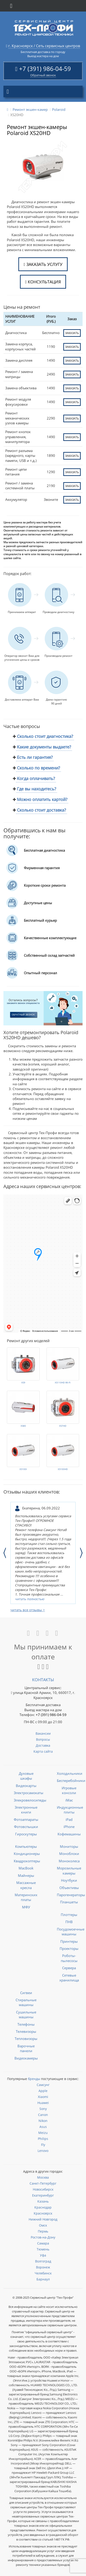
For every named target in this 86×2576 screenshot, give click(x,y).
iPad (69, 1819)
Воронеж (43, 2267)
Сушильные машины (26, 2014)
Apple (43, 2091)
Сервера (69, 1968)
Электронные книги (26, 1809)
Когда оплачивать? (36, 778)
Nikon (43, 2120)
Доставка (43, 1745)
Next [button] (81, 1553)
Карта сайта (43, 1751)
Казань (43, 2201)
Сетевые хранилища (69, 1977)
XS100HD (63, 1469)
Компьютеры (26, 1846)
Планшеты (69, 1902)
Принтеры (69, 1941)
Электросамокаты (28, 1792)
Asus (43, 2126)
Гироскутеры (26, 1834)
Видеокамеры (26, 2058)
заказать (72, 333)
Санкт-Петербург (43, 2183)
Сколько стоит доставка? (41, 810)
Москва (43, 2177)
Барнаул (43, 2279)
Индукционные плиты (70, 1809)
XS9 (23, 1382)
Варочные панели (26, 2048)
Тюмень (43, 2249)
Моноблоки (69, 1853)
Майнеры (26, 1875)
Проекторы (69, 1948)
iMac (69, 1800)
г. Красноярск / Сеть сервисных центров (44, 45)
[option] (43, 1553)
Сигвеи (26, 1992)
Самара (43, 2243)
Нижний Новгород (43, 2219)
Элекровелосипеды (30, 1800)
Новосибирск (43, 2189)
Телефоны (26, 2024)
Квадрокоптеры (27, 1861)
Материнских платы (26, 1897)
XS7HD (62, 1425)
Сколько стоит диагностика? (45, 736)
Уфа (43, 2255)
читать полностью (29, 1599)
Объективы (69, 1887)
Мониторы (69, 1846)
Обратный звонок (43, 75)
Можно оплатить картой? (42, 799)
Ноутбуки (69, 1880)
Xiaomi (43, 2097)
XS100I (23, 1469)
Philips (43, 2138)
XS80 (23, 1425)
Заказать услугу (43, 264)
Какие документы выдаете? (44, 747)
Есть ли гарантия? (35, 757)
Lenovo (43, 2150)
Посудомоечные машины (70, 1931)
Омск (43, 2225)
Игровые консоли (69, 1790)
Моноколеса (69, 1861)
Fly (43, 2144)
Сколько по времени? (38, 768)
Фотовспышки (26, 1826)
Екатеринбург (43, 2195)
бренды (34, 2079)
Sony (43, 2109)
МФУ (26, 1907)
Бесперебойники (71, 1780)
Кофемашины (69, 1834)
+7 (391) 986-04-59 (45, 69)
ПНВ (69, 1921)
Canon (43, 2114)
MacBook (26, 1868)
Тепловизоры (26, 2038)
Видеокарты (26, 1785)
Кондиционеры (27, 1853)
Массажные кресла (26, 1885)
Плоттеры (69, 1914)
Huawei (43, 2103)
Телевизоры (26, 2031)
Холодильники (69, 1773)
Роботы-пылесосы (69, 1958)
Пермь (43, 2231)
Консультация (43, 282)
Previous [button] (4, 1553)
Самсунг (43, 2085)
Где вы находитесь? (36, 789)
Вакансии (43, 1733)
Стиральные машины (26, 2002)
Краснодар (43, 2207)
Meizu (43, 2132)
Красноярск (43, 2213)
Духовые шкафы (26, 1776)
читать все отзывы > (27, 1610)
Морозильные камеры (69, 1870)
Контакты (43, 1679)
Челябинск (43, 2273)
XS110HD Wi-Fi (63, 1382)
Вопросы (43, 1739)
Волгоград (43, 2261)
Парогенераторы (71, 1894)
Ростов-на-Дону (43, 2237)
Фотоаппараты (26, 1819)
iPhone (69, 1826)
